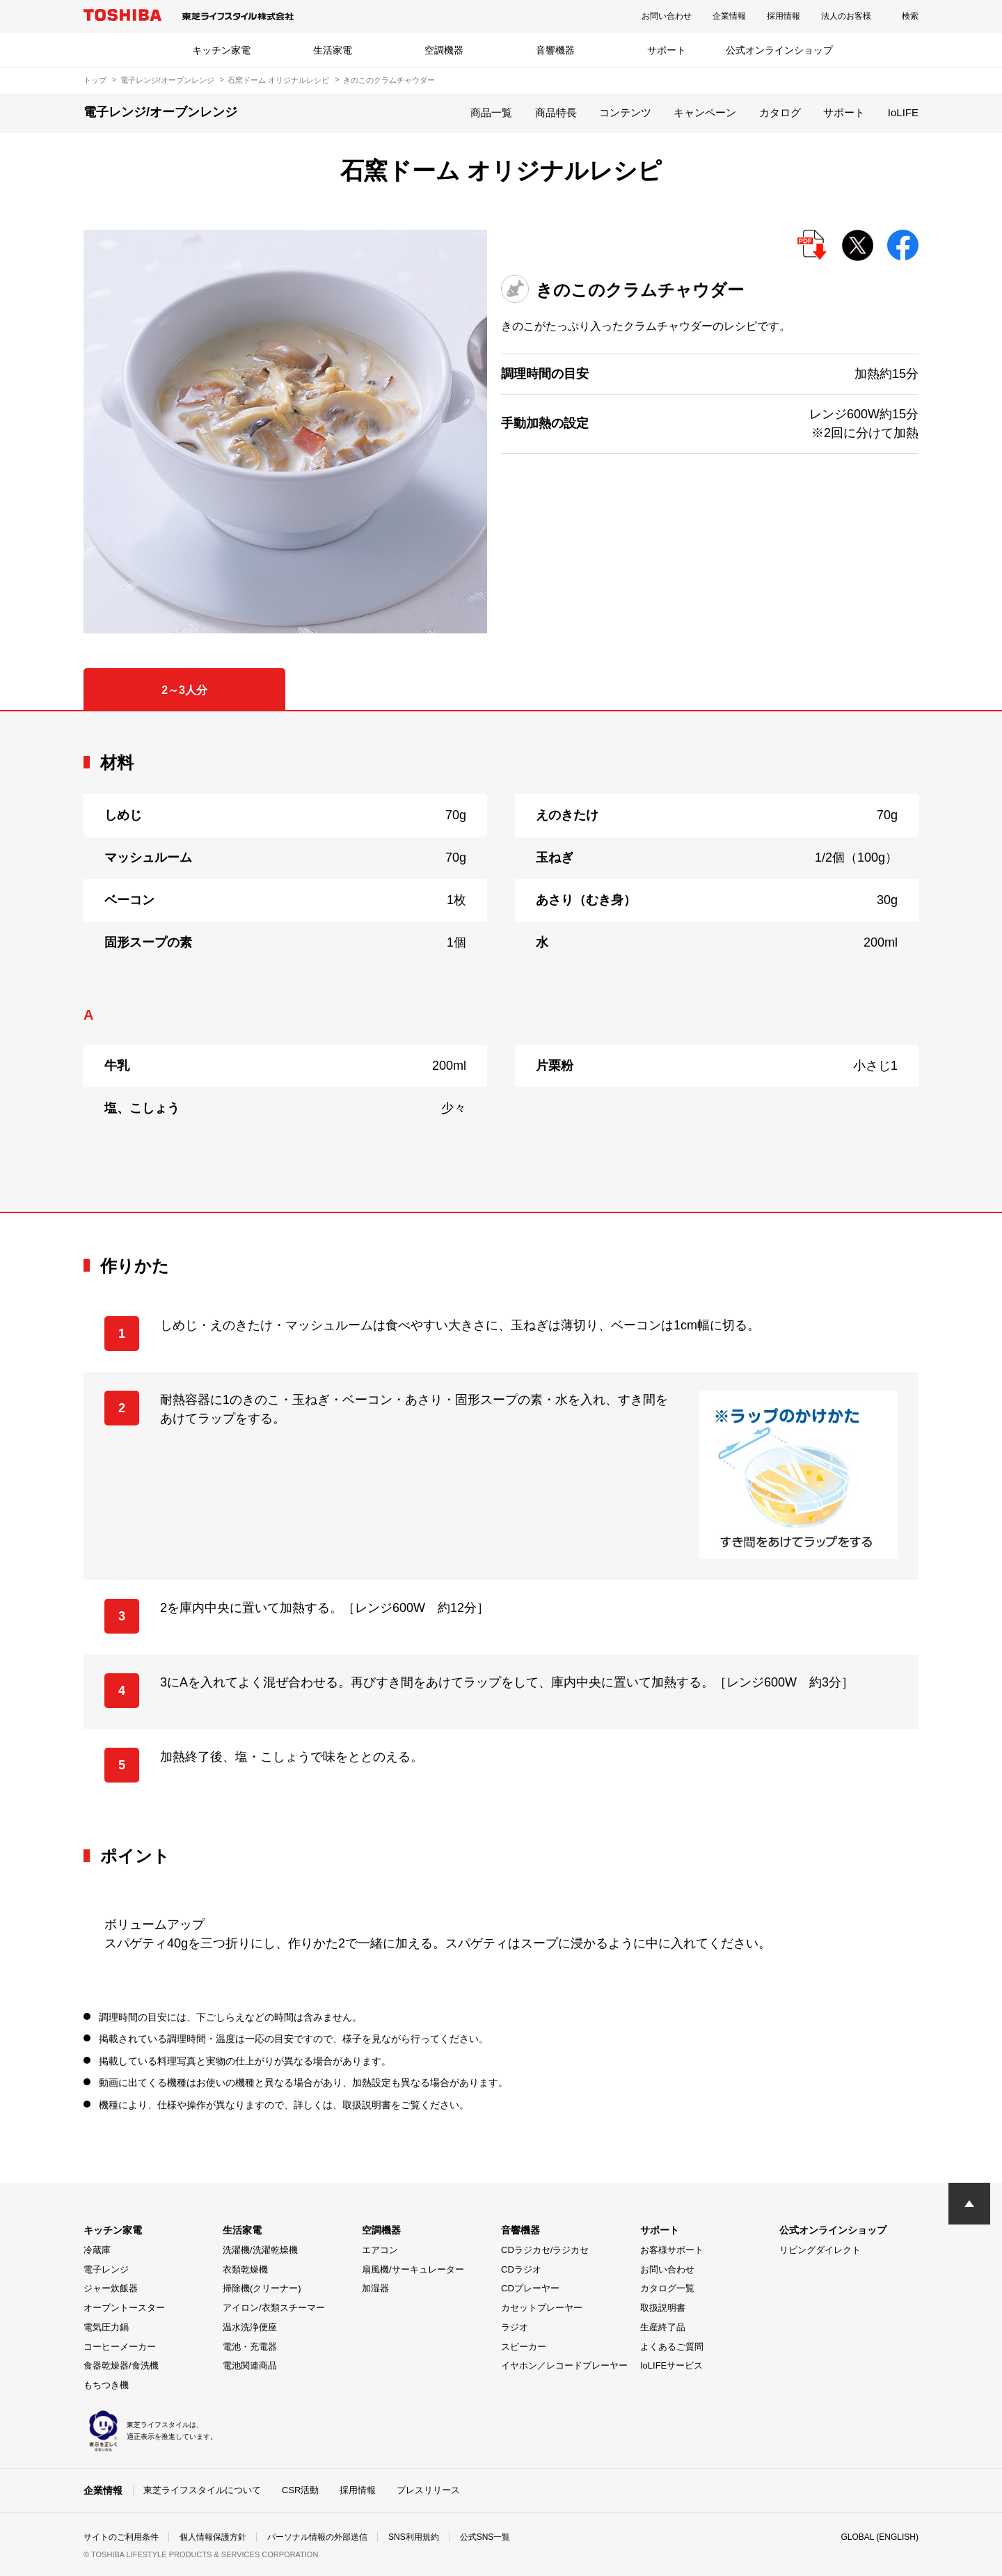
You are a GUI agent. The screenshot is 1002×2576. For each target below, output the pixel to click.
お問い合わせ (667, 16)
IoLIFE (903, 112)
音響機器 (555, 50)
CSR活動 (300, 2490)
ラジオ (514, 2327)
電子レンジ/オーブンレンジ (167, 80)
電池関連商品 (250, 2365)
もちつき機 (106, 2385)
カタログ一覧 (667, 2288)
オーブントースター (124, 2307)
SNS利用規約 (413, 2537)
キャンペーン (705, 112)
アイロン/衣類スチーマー (274, 2307)
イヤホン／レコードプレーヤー (564, 2365)
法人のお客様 (846, 16)
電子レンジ (106, 2269)
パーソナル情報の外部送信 (317, 2537)
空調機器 (443, 50)
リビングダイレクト (820, 2250)
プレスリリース (428, 2490)
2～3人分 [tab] (184, 690)
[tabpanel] (501, 961)
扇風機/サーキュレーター (413, 2269)
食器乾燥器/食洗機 (121, 2365)
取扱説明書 (662, 2307)
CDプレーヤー (530, 2288)
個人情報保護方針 (213, 2537)
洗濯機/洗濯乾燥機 (260, 2250)
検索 (910, 16)
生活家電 (332, 50)
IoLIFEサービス (671, 2365)
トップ (95, 80)
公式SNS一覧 (485, 2537)
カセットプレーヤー (541, 2307)
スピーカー (523, 2346)
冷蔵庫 (97, 2250)
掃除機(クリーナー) (262, 2288)
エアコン (380, 2250)
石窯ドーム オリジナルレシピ (278, 80)
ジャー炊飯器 (111, 2288)
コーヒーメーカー (120, 2346)
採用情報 (783, 16)
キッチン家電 (221, 50)
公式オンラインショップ (779, 50)
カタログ (780, 112)
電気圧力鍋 (106, 2327)
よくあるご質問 (671, 2346)
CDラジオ (521, 2269)
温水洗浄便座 (250, 2327)
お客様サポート (671, 2250)
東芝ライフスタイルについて (202, 2490)
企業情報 (729, 16)
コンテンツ (625, 112)
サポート (666, 50)
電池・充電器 (250, 2346)
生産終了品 (662, 2327)
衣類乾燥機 (245, 2269)
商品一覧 (491, 112)
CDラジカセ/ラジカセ (545, 2250)
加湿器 (375, 2288)
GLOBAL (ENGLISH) (879, 2537)
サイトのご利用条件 (121, 2537)
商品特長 (556, 112)
